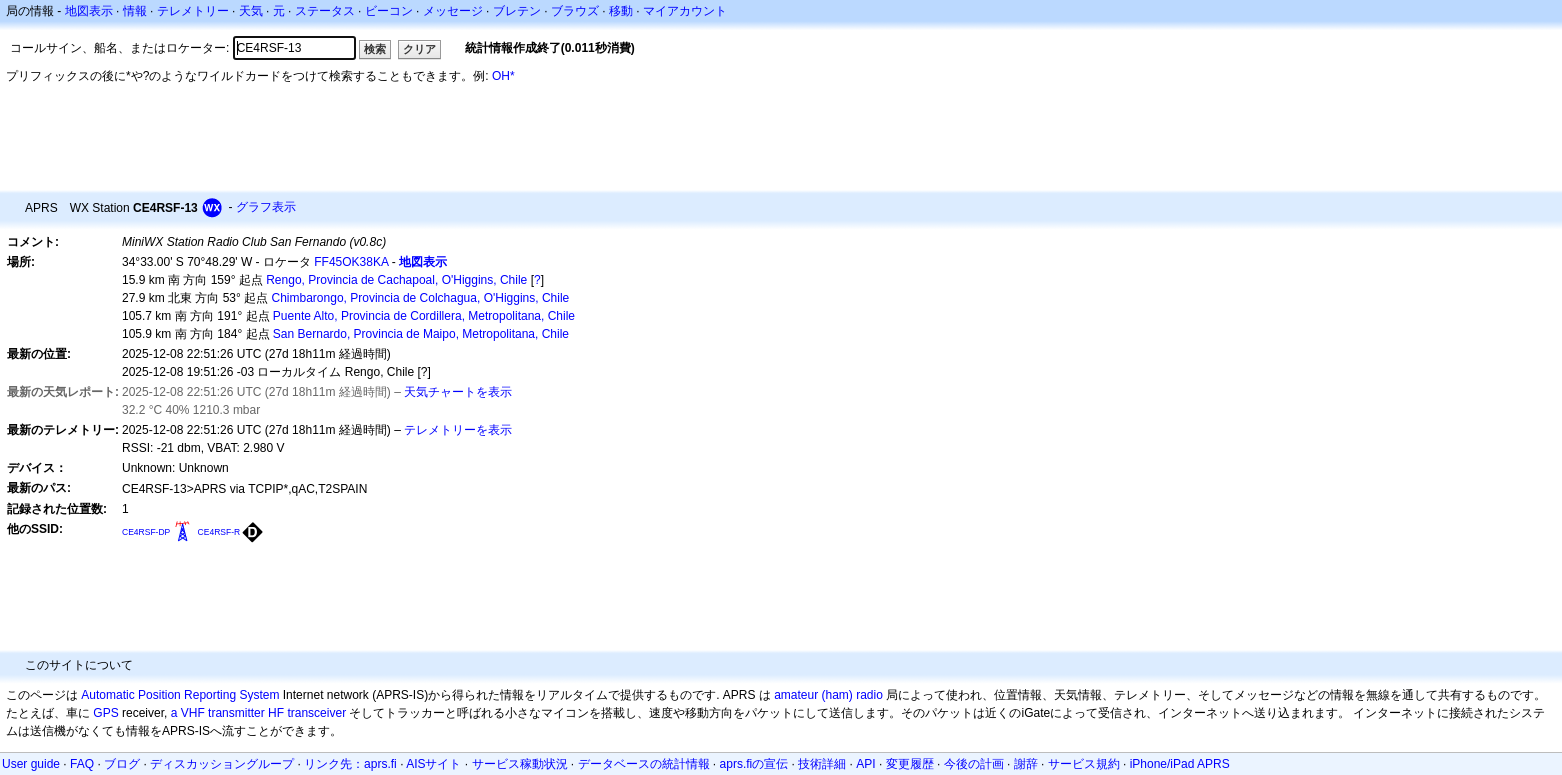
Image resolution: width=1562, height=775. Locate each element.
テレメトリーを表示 (458, 430)
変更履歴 (910, 764)
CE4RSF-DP (146, 532)
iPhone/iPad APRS (1180, 764)
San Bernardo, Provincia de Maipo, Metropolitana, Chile (421, 334)
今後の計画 (974, 764)
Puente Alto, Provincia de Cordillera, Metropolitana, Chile (424, 316)
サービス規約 (1084, 764)
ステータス (325, 11)
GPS (105, 713)
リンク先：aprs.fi (350, 764)
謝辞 (1026, 764)
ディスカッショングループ (222, 764)
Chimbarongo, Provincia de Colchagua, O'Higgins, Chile (421, 298)
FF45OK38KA (351, 262)
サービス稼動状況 (520, 764)
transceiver (316, 713)
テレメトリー (193, 11)
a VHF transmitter (218, 713)
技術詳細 (822, 764)
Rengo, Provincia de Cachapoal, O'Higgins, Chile (396, 280)
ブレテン (517, 11)
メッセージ (453, 11)
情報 (135, 11)
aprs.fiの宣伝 (754, 764)
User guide (31, 764)
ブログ (122, 764)
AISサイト (433, 764)
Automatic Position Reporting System (180, 695)
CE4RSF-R (219, 532)
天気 (251, 11)
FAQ (82, 764)
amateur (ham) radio (828, 695)
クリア (419, 49)
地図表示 (89, 11)
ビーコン (389, 11)
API (865, 764)
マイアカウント (685, 11)
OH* (503, 76)
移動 (621, 11)
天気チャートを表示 (458, 392)
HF (276, 713)
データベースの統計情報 (644, 764)
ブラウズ (575, 11)
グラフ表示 (266, 207)
